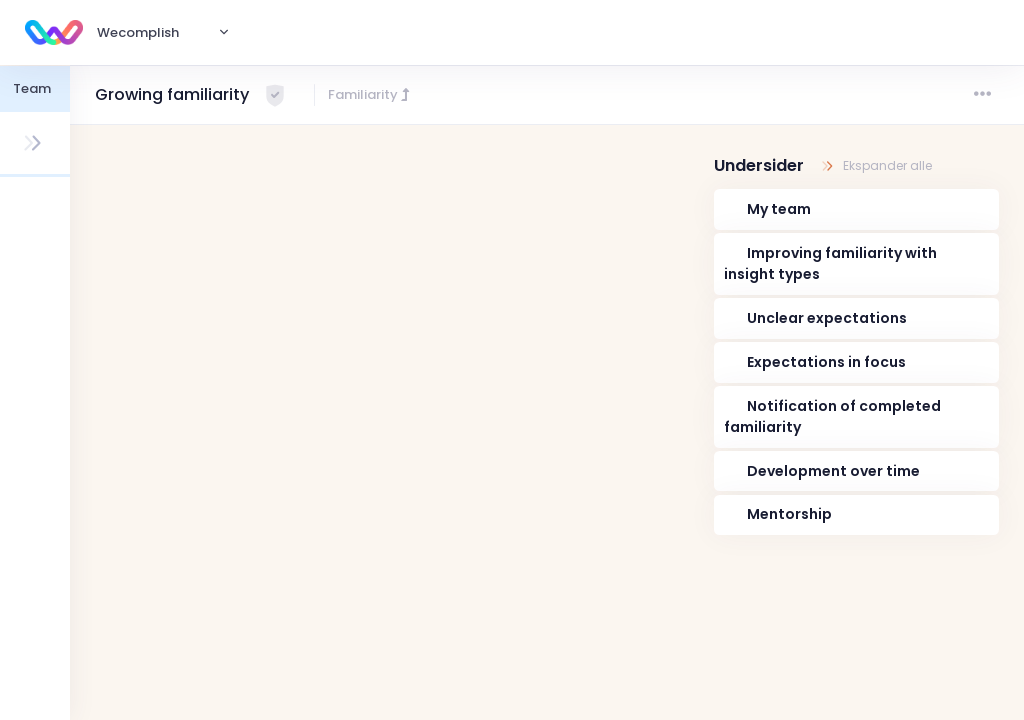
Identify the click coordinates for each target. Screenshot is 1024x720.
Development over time (833, 471)
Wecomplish (138, 32)
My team (779, 209)
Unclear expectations (827, 318)
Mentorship (789, 514)
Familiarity (370, 94)
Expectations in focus (826, 362)
